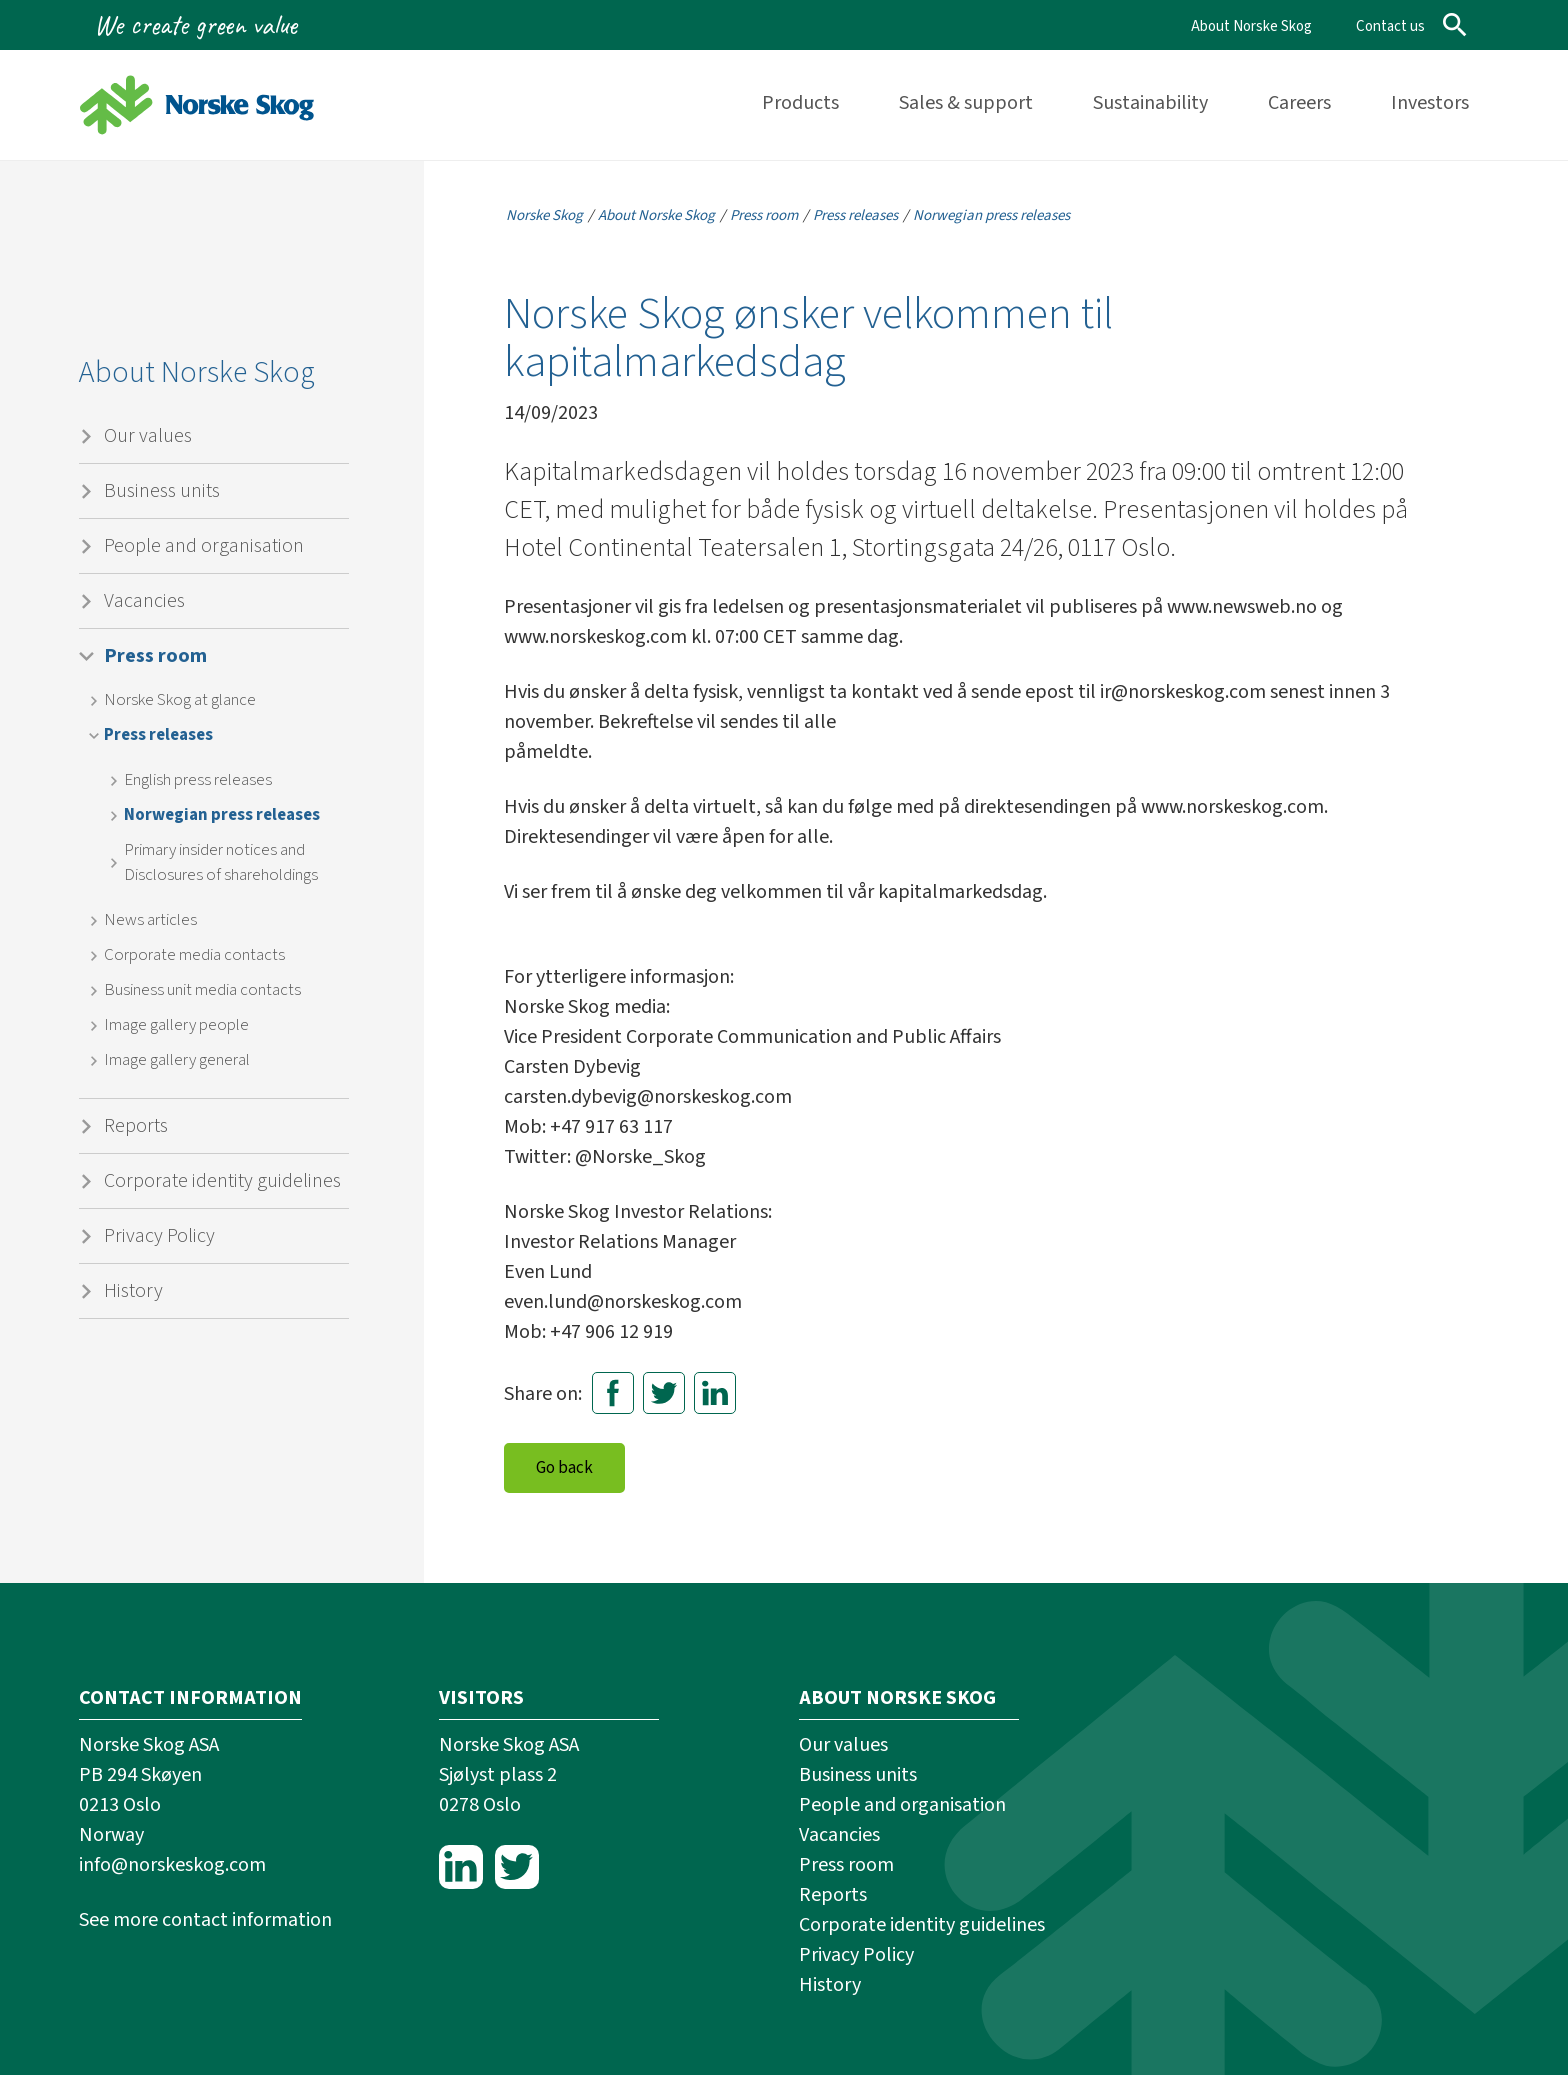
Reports (136, 1126)
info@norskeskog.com (172, 1865)
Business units (162, 491)
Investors (1430, 103)
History (133, 1291)
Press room (155, 656)
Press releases (158, 735)
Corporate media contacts (194, 955)
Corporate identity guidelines (222, 1181)
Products (800, 103)
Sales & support (966, 103)
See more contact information (205, 1920)
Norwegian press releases (222, 815)
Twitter (664, 1393)
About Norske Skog (1251, 26)
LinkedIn (715, 1393)
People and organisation (204, 546)
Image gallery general (177, 1060)
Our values (148, 436)
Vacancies (144, 601)
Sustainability (1150, 103)
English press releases (198, 780)
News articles (150, 920)
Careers (1299, 103)
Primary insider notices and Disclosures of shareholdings (221, 862)
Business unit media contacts (202, 990)
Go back (564, 1468)
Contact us (1390, 26)
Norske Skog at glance (180, 700)
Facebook (613, 1393)
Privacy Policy (159, 1236)
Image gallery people (176, 1025)
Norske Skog (544, 215)
